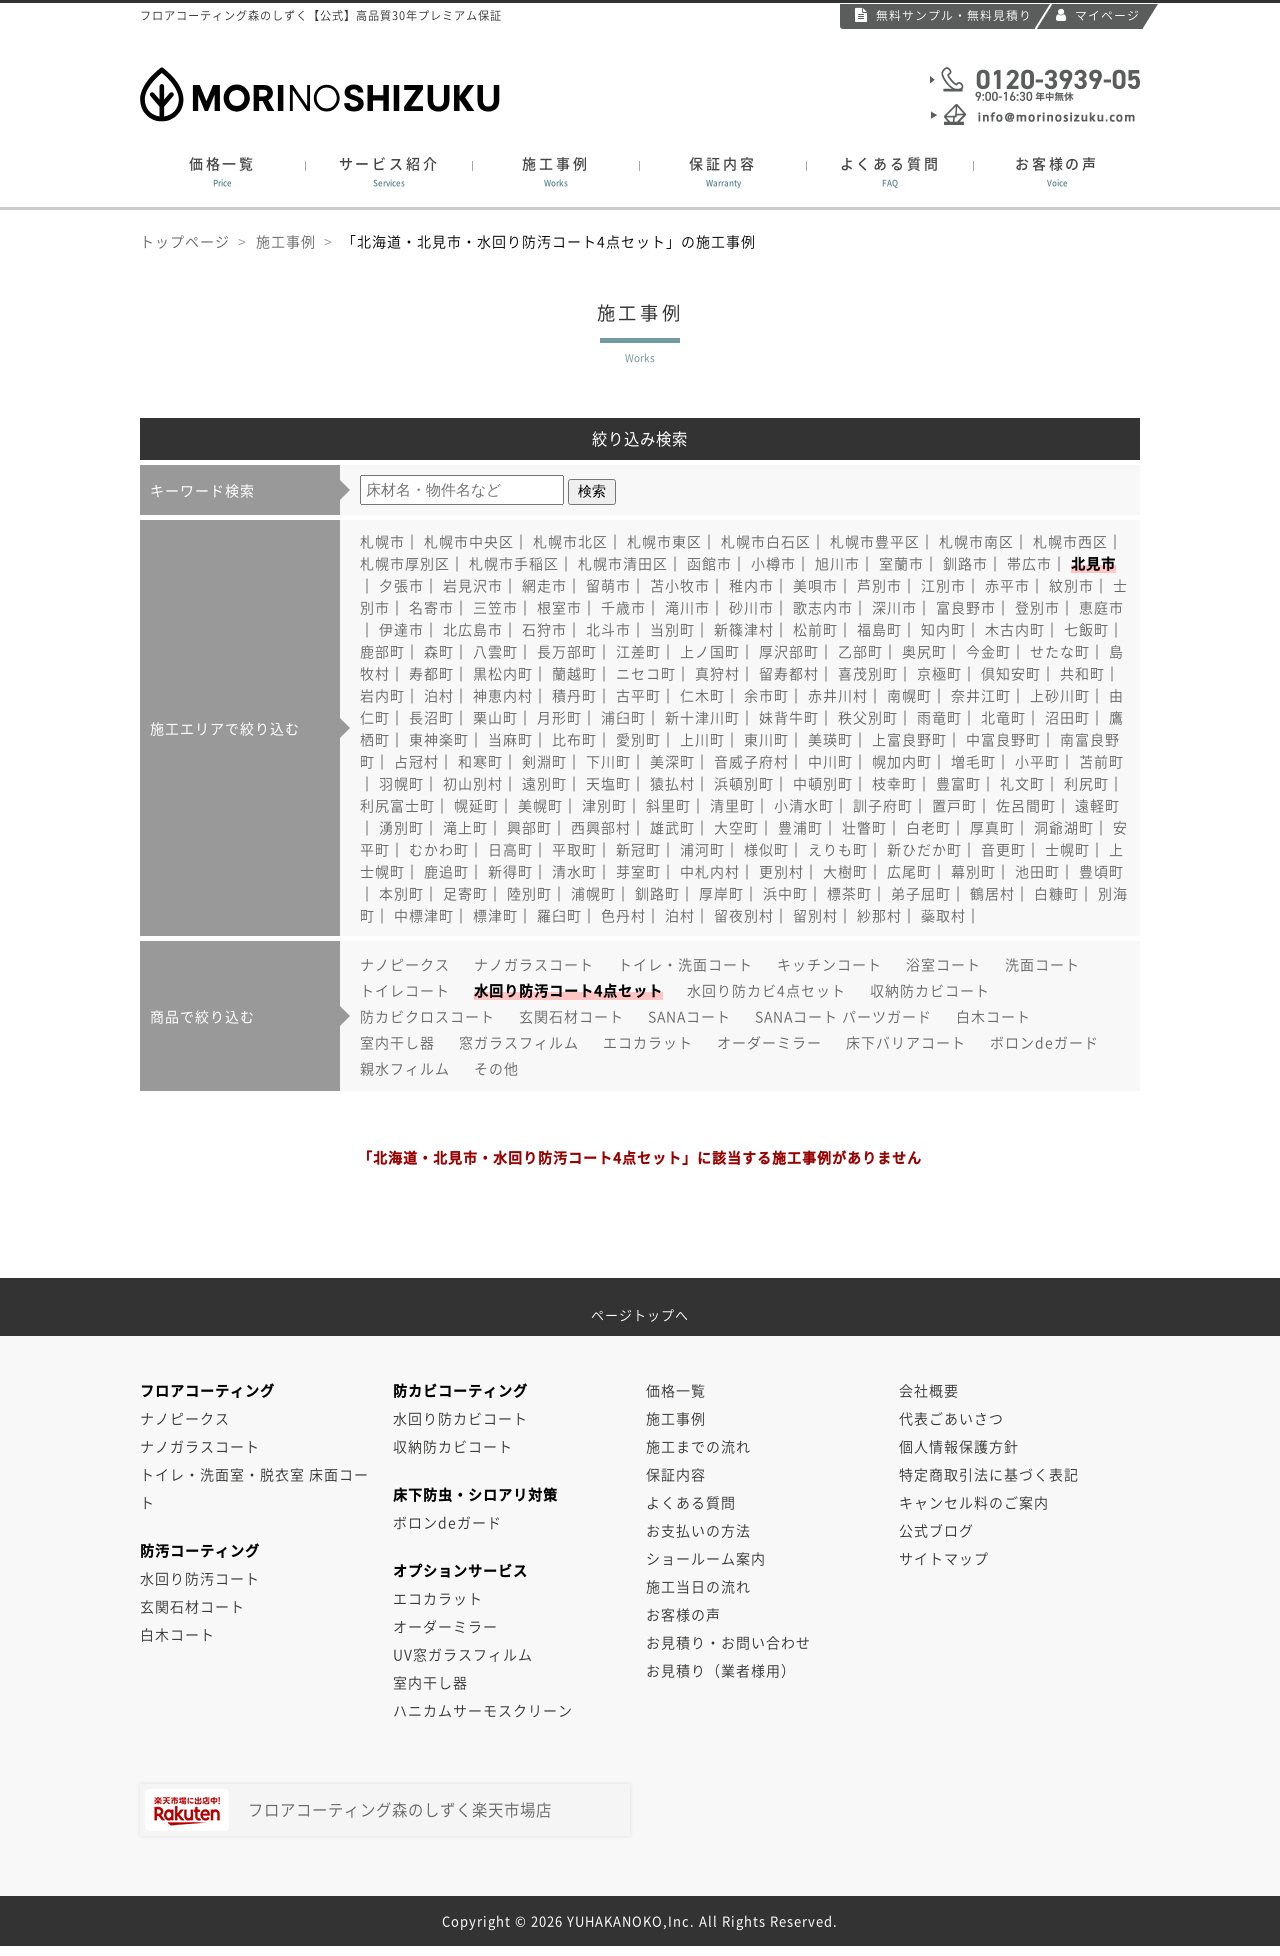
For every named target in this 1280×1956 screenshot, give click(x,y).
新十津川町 (702, 717)
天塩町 (608, 783)
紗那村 (879, 915)
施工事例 (556, 172)
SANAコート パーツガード (843, 1016)
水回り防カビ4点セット (766, 990)
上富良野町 (909, 739)
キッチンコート (829, 964)
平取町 (574, 849)
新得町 (510, 871)
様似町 (766, 849)
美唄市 (815, 585)
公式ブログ (936, 1530)
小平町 (1037, 761)
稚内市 (751, 585)
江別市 (943, 585)
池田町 (1037, 871)
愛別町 (638, 739)
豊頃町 (1101, 871)
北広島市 (473, 629)
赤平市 (1007, 585)
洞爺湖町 (1064, 827)
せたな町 (1060, 651)
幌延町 (476, 805)
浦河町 (702, 849)
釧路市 (965, 563)
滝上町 (465, 827)
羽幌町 (401, 783)
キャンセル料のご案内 (974, 1502)
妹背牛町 (789, 717)
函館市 (709, 563)
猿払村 (672, 783)
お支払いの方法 (698, 1530)
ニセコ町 (646, 673)
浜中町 (785, 893)
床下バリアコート (906, 1042)
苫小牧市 (680, 585)
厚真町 (992, 827)
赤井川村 (838, 695)
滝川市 (687, 607)
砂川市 (751, 607)
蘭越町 (574, 673)
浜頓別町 (744, 783)
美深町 (672, 761)
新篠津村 (744, 629)
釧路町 (657, 893)
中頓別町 (823, 783)
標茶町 (849, 893)
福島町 (879, 629)
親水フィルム (405, 1068)
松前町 (815, 629)
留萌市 (608, 585)
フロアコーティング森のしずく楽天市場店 (348, 1810)
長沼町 (431, 717)
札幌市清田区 (623, 563)
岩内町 (382, 695)
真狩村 (717, 673)
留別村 (815, 915)
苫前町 (1101, 761)
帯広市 (1029, 563)
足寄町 (465, 893)
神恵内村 (503, 695)
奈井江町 (981, 695)
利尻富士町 (397, 805)
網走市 (544, 585)
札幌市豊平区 (875, 541)
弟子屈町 (921, 893)
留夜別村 (744, 915)
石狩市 (544, 629)
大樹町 (845, 871)
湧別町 (401, 827)
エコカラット (648, 1042)
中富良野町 (1003, 739)
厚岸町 (721, 893)
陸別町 (529, 893)
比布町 (574, 739)
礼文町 (1022, 783)
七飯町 (1086, 629)
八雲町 (495, 651)
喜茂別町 (868, 673)
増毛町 (973, 761)
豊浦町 (800, 827)
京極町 (939, 673)
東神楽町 (439, 739)
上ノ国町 (710, 651)
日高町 (510, 849)
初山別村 (473, 783)
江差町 (638, 651)
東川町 (766, 739)
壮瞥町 (864, 827)
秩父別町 (868, 717)
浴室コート (943, 964)
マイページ (1098, 15)
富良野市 (966, 607)
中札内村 (710, 871)
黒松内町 (503, 673)
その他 (496, 1068)
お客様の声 (1057, 172)
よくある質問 (890, 172)
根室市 (559, 607)
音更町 (1003, 849)
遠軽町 (1097, 805)
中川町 (830, 761)
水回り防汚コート (200, 1578)
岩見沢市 (473, 585)
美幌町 (540, 805)
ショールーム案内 (706, 1558)
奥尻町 (924, 651)
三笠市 (495, 607)
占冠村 (416, 761)
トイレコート (405, 990)
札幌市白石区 (766, 541)
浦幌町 (593, 893)
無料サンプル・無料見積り (943, 15)
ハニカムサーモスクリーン (483, 1710)
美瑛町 (830, 739)
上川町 (702, 739)
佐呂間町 (1026, 805)
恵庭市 (1101, 607)
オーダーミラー (769, 1042)
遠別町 (544, 783)
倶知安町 (1011, 673)
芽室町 (638, 871)
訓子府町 (883, 805)
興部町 (529, 827)
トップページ (185, 241)
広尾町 (909, 871)
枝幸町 (894, 783)
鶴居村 (992, 893)
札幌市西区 (1070, 541)
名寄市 (431, 607)
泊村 (439, 695)
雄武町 (672, 827)
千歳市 (623, 607)
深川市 (894, 607)
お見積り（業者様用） (721, 1670)
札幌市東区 (664, 541)
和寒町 (480, 761)
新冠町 (638, 849)
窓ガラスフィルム (519, 1042)
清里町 (732, 805)
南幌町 (909, 695)
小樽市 (773, 563)
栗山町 (495, 717)
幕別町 (973, 871)
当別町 (672, 629)
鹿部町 (382, 651)
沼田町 (1067, 717)
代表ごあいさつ (951, 1418)
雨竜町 (939, 717)
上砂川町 (1060, 695)
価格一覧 (222, 172)
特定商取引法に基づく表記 (989, 1474)
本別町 (401, 893)
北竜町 (1003, 717)
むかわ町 (439, 849)
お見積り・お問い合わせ (728, 1642)
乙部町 (860, 651)
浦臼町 (623, 717)
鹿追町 (446, 871)
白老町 (928, 827)
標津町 (495, 915)
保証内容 (723, 172)
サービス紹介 (389, 172)
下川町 (608, 761)
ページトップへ (640, 1307)
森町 (439, 651)
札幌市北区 (570, 541)
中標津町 (424, 915)
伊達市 (401, 629)
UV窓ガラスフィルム (463, 1654)
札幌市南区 (976, 541)
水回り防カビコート (460, 1418)
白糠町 (1056, 893)
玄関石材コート (571, 1016)
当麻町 (510, 739)
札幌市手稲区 (514, 563)
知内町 (943, 629)
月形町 (559, 717)
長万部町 (567, 651)
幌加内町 (902, 761)
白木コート (993, 1016)
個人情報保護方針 (959, 1446)
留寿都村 (789, 673)
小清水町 (804, 805)
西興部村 (601, 827)
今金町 (988, 651)
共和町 (1082, 673)
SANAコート (689, 1016)
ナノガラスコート (534, 964)
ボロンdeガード (1044, 1042)
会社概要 (929, 1390)
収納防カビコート (930, 990)
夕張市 (401, 585)
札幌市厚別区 (405, 563)
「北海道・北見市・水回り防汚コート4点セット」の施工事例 (549, 241)
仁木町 (702, 695)
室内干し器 (397, 1042)
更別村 (781, 871)
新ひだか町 (924, 849)
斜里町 (668, 805)
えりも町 (838, 849)
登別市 (1037, 607)
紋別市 (1071, 585)
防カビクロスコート (427, 1016)
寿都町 (431, 673)
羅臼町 (559, 915)
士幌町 (1067, 849)
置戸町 (954, 805)
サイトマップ (944, 1558)
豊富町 (958, 783)
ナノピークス (405, 964)
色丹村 (623, 915)
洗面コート (1042, 964)
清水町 (574, 871)
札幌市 (382, 541)
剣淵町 (544, 761)
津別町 (604, 805)
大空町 (736, 827)
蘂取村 (943, 915)
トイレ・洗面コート (685, 964)
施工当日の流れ (698, 1586)
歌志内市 (823, 607)
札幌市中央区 (469, 541)
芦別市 (879, 585)
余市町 (766, 695)
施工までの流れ (698, 1446)
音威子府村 (751, 761)
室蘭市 (901, 563)
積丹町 (574, 695)
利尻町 (1086, 783)
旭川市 (837, 563)
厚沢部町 (789, 651)
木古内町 (1015, 629)
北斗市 (608, 629)
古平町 (638, 695)
